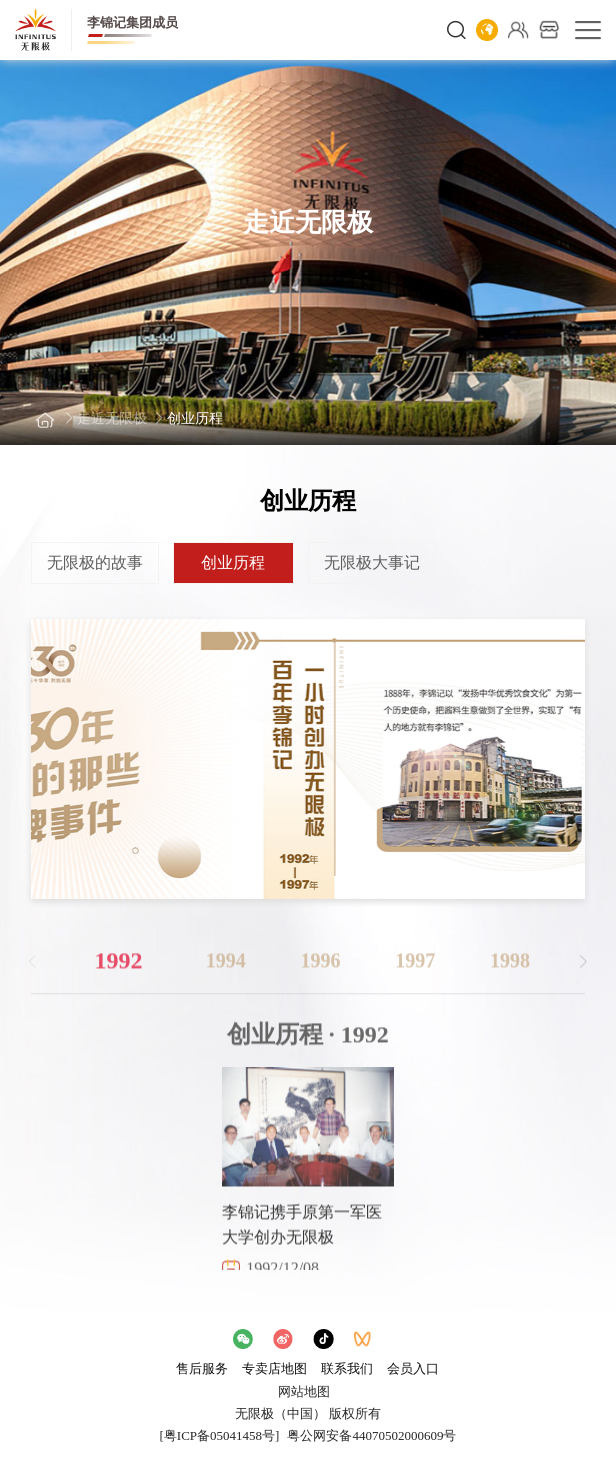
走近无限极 (112, 418)
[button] (583, 971)
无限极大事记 (372, 562)
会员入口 (413, 1368)
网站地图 (304, 1391)
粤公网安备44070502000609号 (371, 1435)
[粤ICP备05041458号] (220, 1435)
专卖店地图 (274, 1368)
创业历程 (195, 418)
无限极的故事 (95, 562)
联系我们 (347, 1368)
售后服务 (202, 1368)
